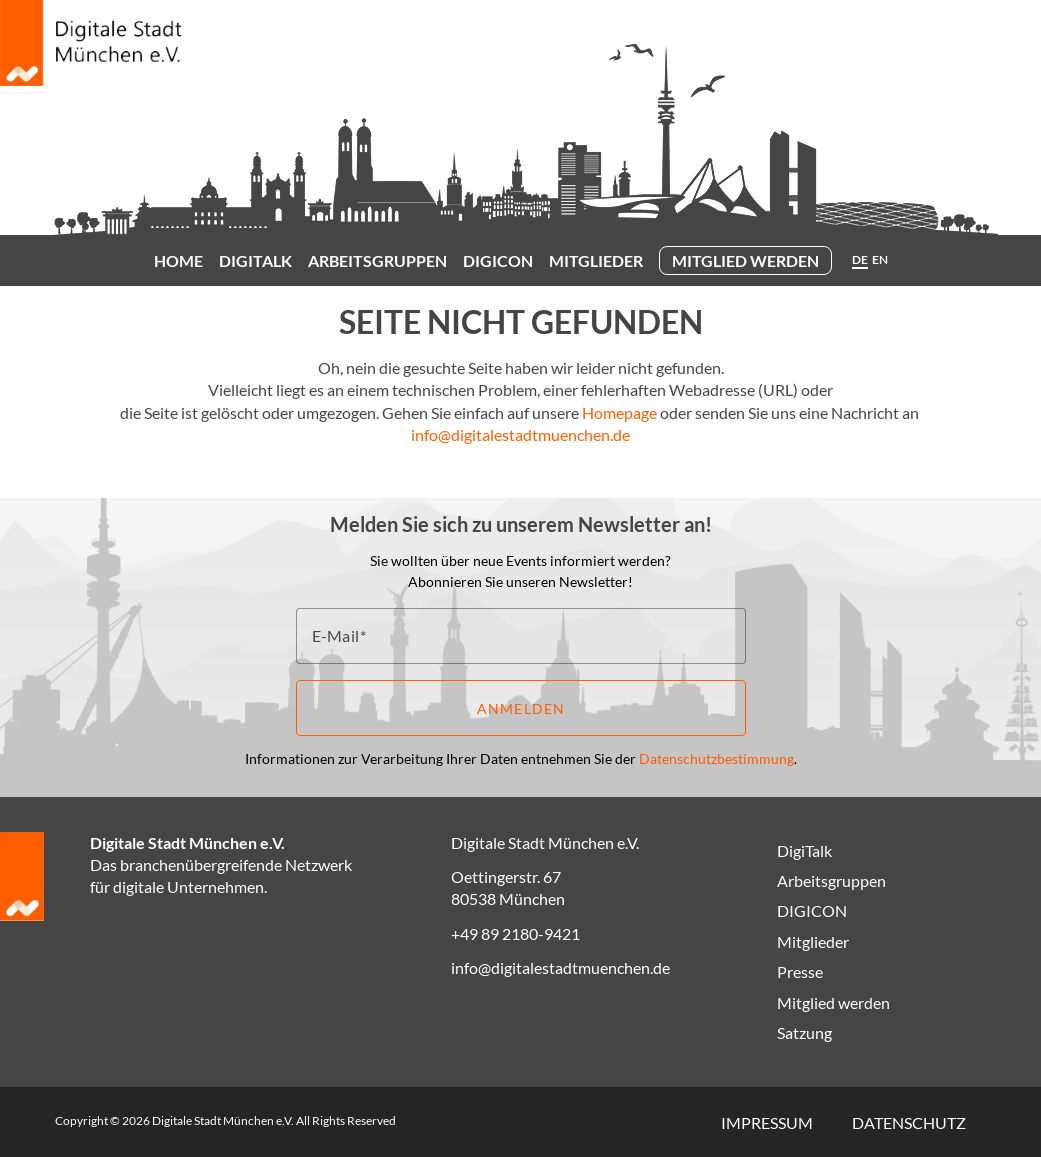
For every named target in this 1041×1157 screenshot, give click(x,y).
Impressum (767, 1122)
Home (178, 260)
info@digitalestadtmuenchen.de (520, 434)
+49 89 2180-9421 (515, 933)
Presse (800, 971)
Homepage (619, 412)
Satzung (804, 1032)
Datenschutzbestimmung (716, 758)
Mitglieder (596, 260)
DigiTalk (255, 260)
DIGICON (498, 260)
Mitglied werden (745, 260)
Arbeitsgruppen (377, 260)
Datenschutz (909, 1122)
